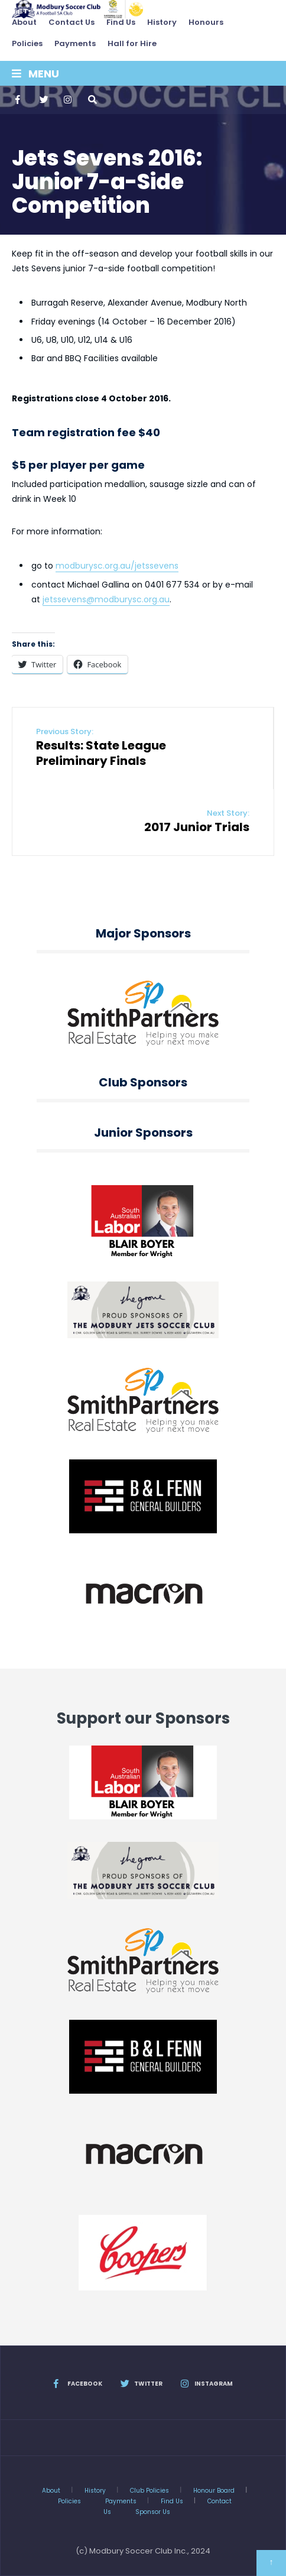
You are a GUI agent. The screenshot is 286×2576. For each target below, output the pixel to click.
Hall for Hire (132, 43)
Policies (27, 43)
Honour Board (214, 2490)
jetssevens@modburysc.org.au (106, 599)
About (24, 22)
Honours (205, 22)
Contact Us (71, 22)
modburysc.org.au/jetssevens (117, 566)
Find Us (120, 22)
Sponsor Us (152, 2511)
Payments (75, 43)
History (162, 22)
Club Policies (149, 2490)
